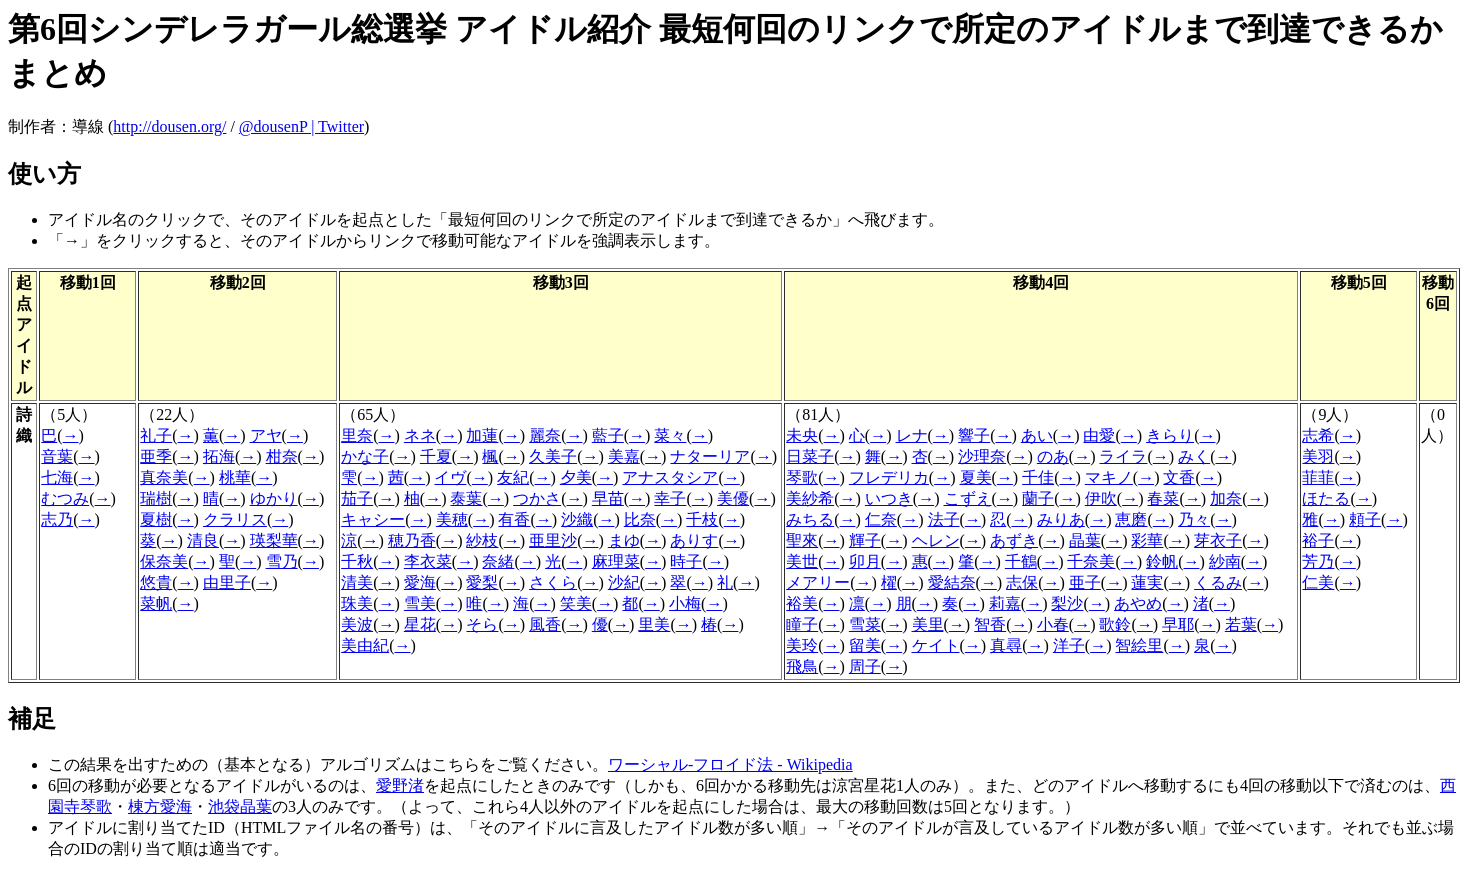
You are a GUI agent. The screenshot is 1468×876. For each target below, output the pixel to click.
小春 (1053, 624)
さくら (553, 582)
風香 (545, 624)
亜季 (156, 456)
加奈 (1226, 498)
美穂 (452, 519)
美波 (357, 624)
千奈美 (1091, 561)
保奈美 (164, 561)
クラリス (235, 519)
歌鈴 (1115, 624)
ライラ (1123, 456)
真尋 (1006, 645)
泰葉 (466, 498)
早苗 (608, 498)
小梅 (685, 603)
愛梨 (482, 582)
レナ (912, 435)
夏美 (976, 477)
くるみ (1218, 582)
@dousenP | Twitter (301, 126)
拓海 (219, 456)
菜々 (670, 435)
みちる (810, 519)
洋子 (1069, 645)
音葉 (57, 456)
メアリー (818, 582)
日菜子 (810, 456)
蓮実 (1147, 582)
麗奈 (545, 435)
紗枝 (482, 540)
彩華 (1147, 540)
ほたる (1326, 498)
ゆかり (274, 498)
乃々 (1194, 519)
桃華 (235, 477)
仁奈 (881, 519)
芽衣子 (1218, 540)
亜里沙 (553, 540)
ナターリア (710, 456)
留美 (865, 645)
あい (1037, 435)
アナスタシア (670, 477)
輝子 (865, 540)
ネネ (420, 435)
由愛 (1099, 435)
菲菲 (1318, 477)
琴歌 (802, 477)
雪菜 (865, 624)
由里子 (227, 582)
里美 (654, 624)
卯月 (865, 561)
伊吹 (1101, 498)
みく (1194, 456)
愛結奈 (952, 582)
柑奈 (282, 456)
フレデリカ (889, 477)
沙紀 (624, 582)
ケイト (936, 645)
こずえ (968, 498)
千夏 (436, 456)
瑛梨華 (274, 540)
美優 (733, 498)
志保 (1022, 582)
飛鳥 (802, 666)
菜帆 (156, 603)
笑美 (576, 603)
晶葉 (1085, 540)
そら (482, 624)
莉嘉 (1005, 603)
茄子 (357, 498)
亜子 (1085, 582)
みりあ (1061, 519)
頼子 (1365, 519)
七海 (57, 477)
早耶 (1178, 624)
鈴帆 (1162, 561)
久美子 (553, 456)
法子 (944, 519)
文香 (1179, 477)
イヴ (450, 477)
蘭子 (1038, 498)
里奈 (357, 435)
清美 (357, 582)
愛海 (420, 582)
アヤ (266, 435)
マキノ (1109, 477)
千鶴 (1021, 561)
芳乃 (1318, 561)
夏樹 (156, 519)
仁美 (1318, 582)
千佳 (1038, 477)
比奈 (640, 519)
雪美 (420, 603)
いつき (889, 498)
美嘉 (624, 456)
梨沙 (1067, 603)
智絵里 (1139, 645)
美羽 (1318, 456)
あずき (1014, 540)
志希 (1318, 435)
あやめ (1138, 603)
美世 (802, 561)
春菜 (1163, 498)
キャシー (373, 519)
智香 (990, 624)
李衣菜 (428, 561)
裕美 (802, 603)
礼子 (156, 435)
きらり (1170, 435)
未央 (802, 435)
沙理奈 (982, 456)
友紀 (513, 477)
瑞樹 (156, 498)
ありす (694, 540)
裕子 (1318, 540)
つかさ (537, 498)
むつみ (65, 498)
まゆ (624, 540)
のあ (1053, 456)
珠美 (357, 603)
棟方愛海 (160, 806)
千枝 (702, 519)
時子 (686, 561)
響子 (974, 435)
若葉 (1241, 624)
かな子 (365, 456)
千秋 (357, 561)
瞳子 (802, 624)
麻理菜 (616, 561)
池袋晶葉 (240, 806)
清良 (203, 540)
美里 (928, 624)
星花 (420, 624)
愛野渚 (400, 785)
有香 (514, 519)
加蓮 (482, 435)
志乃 (57, 519)
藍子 (608, 435)
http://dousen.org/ (169, 126)
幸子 (670, 498)
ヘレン (936, 540)
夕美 (576, 477)
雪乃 (282, 561)
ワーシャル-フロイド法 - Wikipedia (730, 764)
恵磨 (1131, 519)
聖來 (802, 540)
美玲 (802, 645)
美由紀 (365, 645)
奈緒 (498, 561)
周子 (865, 666)
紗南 (1225, 561)
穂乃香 (412, 540)
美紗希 (810, 498)
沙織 (577, 519)
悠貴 (156, 582)
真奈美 (164, 477)
